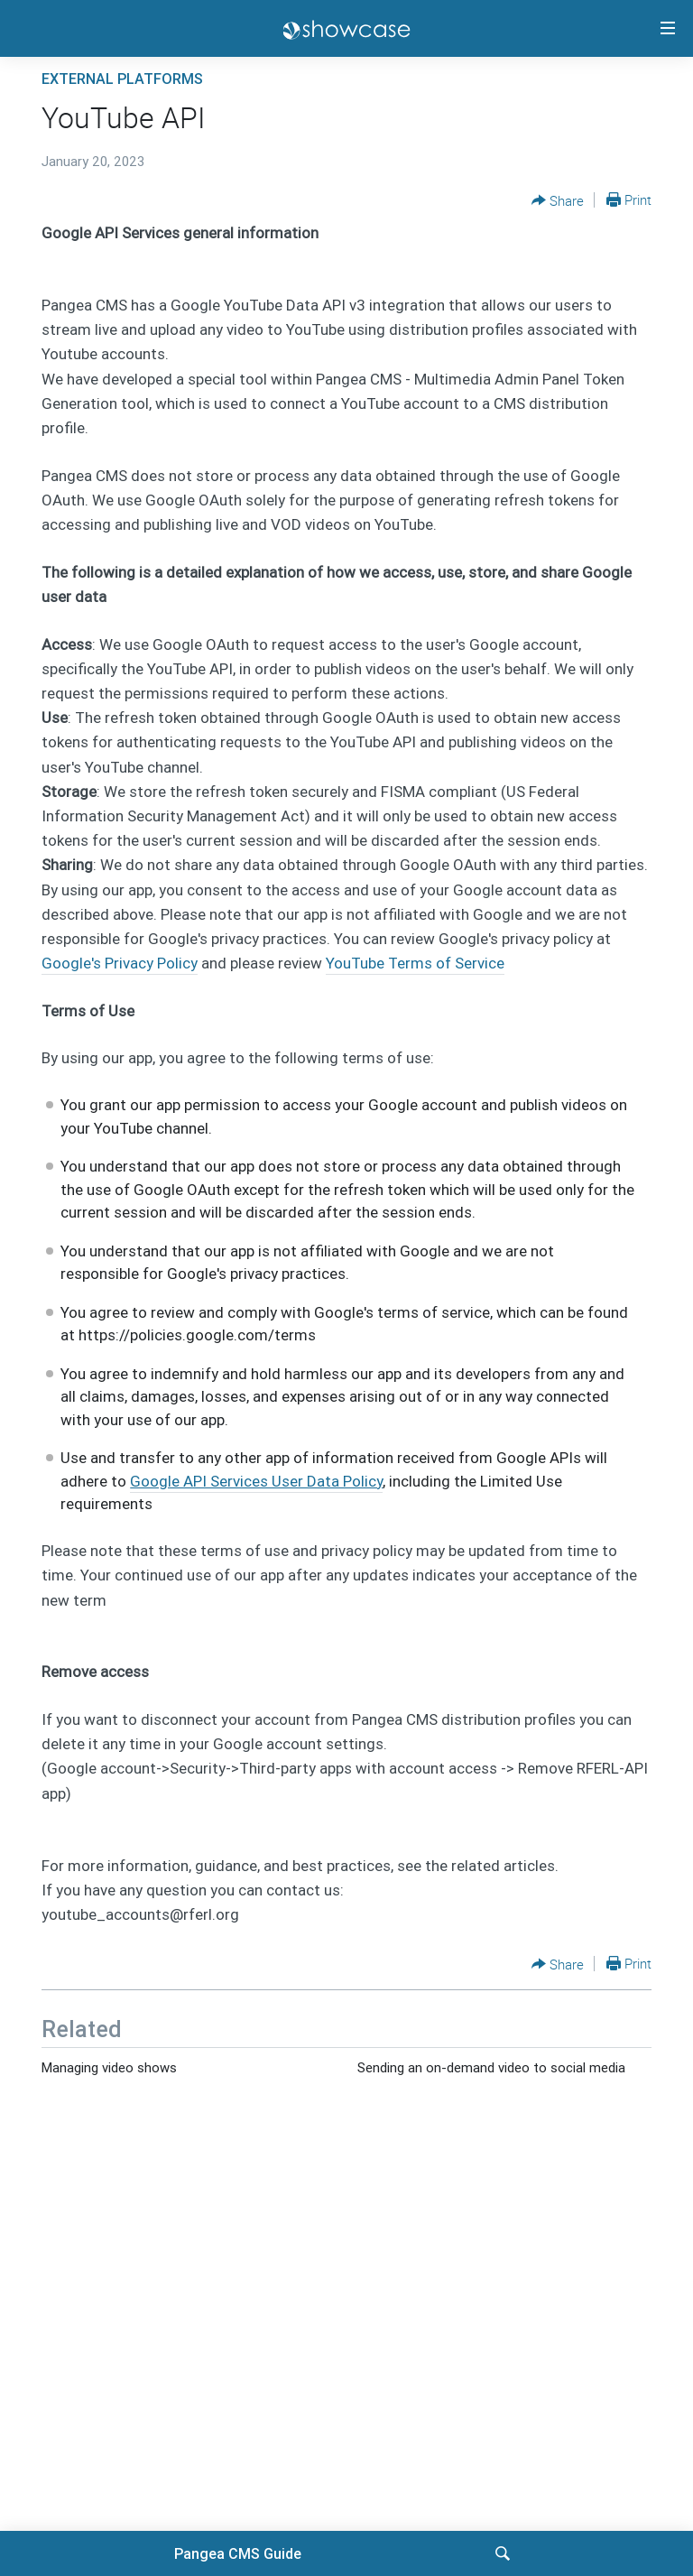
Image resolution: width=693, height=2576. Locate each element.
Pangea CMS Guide (237, 2553)
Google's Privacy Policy (120, 963)
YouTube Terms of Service (415, 963)
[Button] (557, 200)
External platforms (122, 78)
